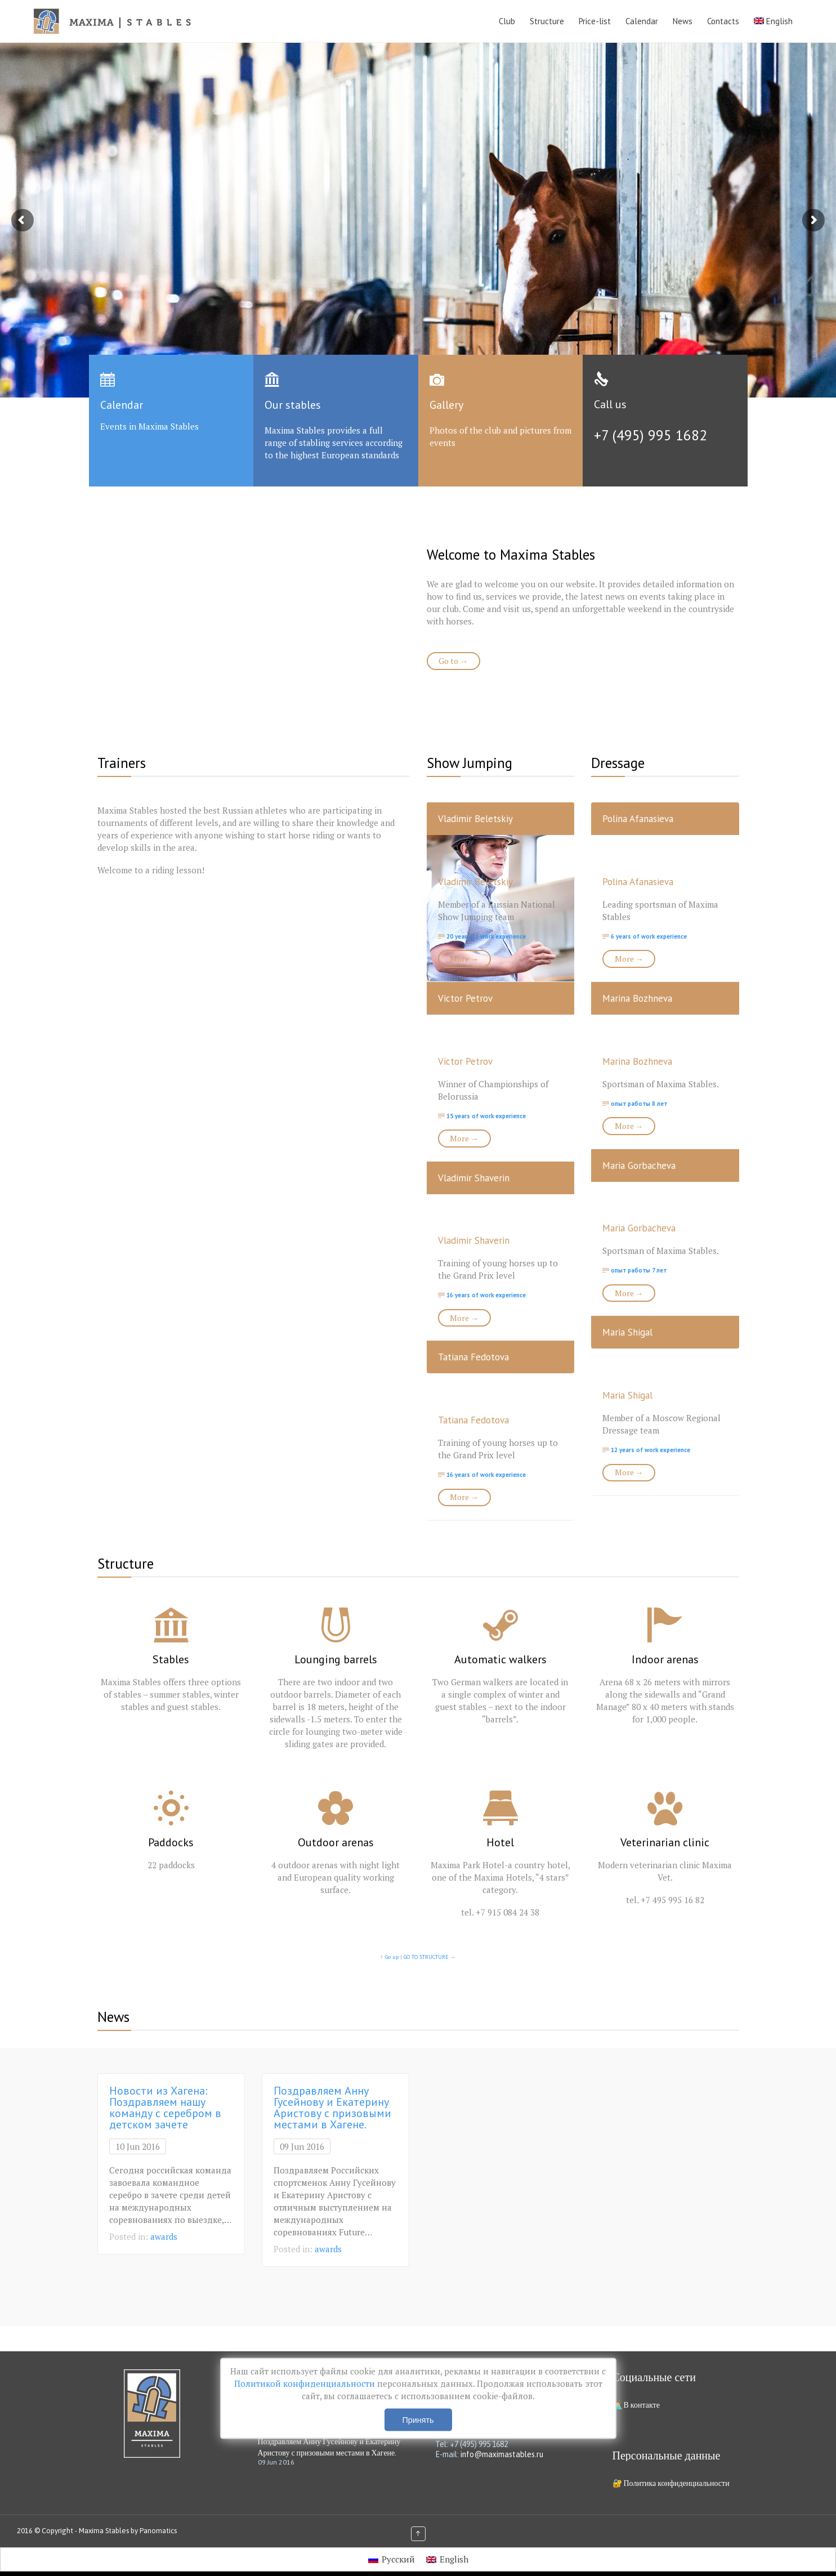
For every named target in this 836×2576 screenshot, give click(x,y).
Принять (418, 2420)
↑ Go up (390, 1957)
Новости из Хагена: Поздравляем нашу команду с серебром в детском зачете (165, 2107)
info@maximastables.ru (502, 2454)
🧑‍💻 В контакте (636, 2404)
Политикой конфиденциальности (305, 2383)
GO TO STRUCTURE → (430, 1957)
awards (163, 2236)
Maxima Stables (104, 2530)
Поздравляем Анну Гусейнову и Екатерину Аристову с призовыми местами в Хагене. (332, 2107)
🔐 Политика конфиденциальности (671, 2483)
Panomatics (158, 2530)
